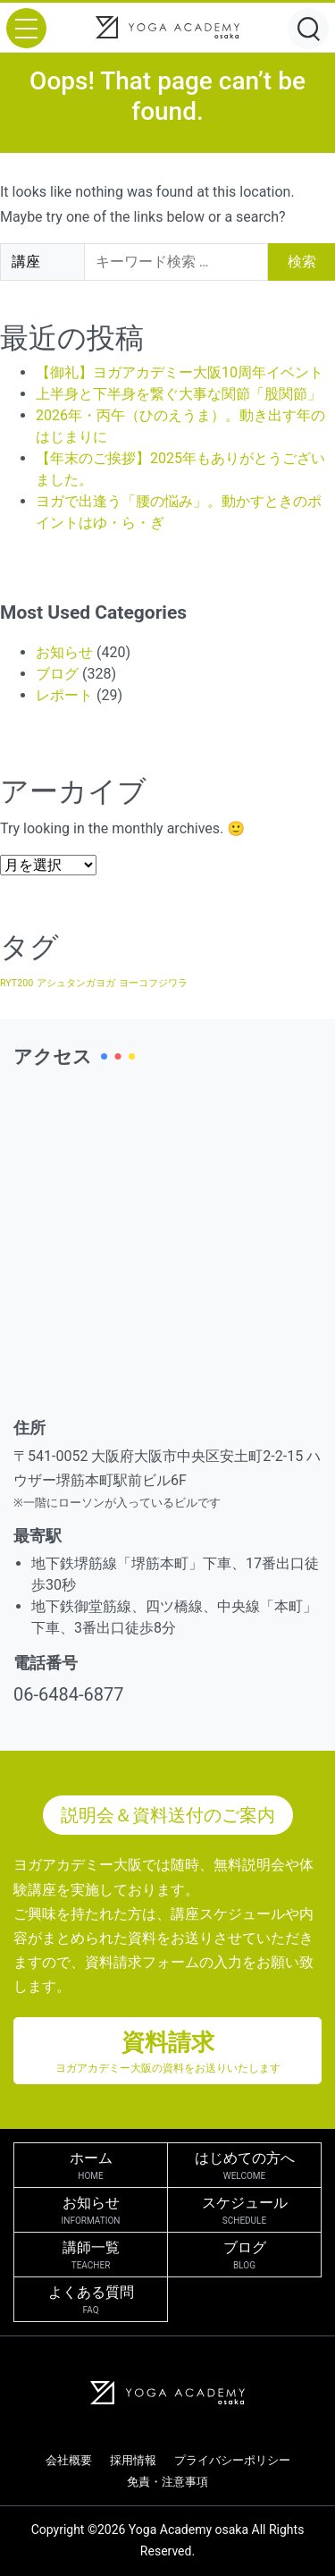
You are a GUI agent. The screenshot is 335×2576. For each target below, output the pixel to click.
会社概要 (69, 2460)
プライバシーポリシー (232, 2460)
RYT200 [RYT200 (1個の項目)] (16, 983)
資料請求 (167, 2052)
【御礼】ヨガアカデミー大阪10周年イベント (179, 372)
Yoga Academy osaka (188, 2529)
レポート (64, 695)
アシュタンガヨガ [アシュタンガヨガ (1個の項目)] (76, 983)
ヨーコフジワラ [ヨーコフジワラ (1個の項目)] (153, 983)
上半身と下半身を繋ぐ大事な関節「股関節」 (179, 393)
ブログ (57, 673)
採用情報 (133, 2460)
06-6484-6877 (68, 1694)
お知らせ (64, 652)
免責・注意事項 (167, 2481)
